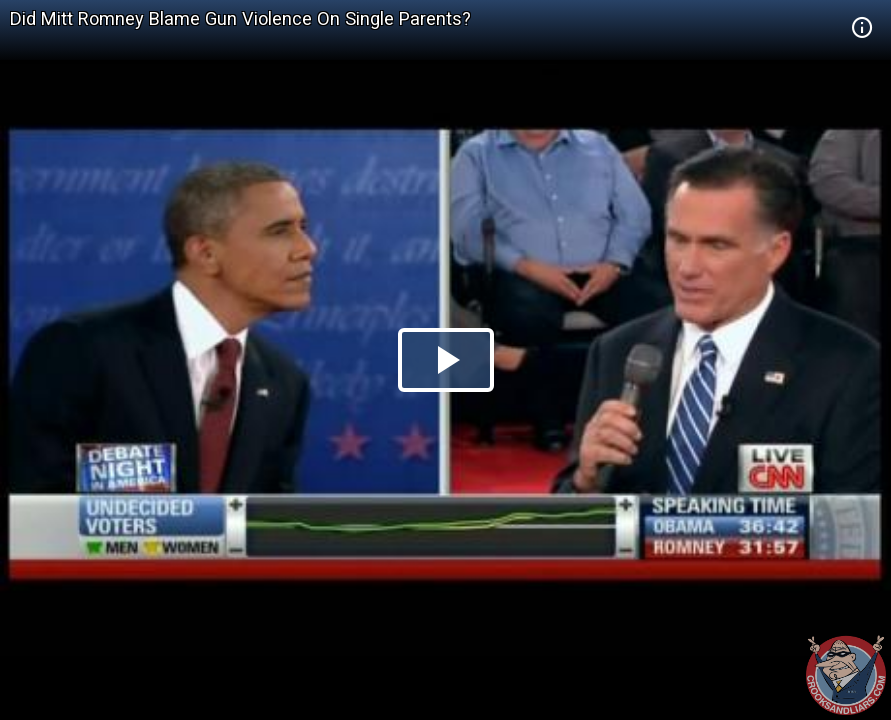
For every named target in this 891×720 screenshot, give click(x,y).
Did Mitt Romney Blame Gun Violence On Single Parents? (240, 18)
